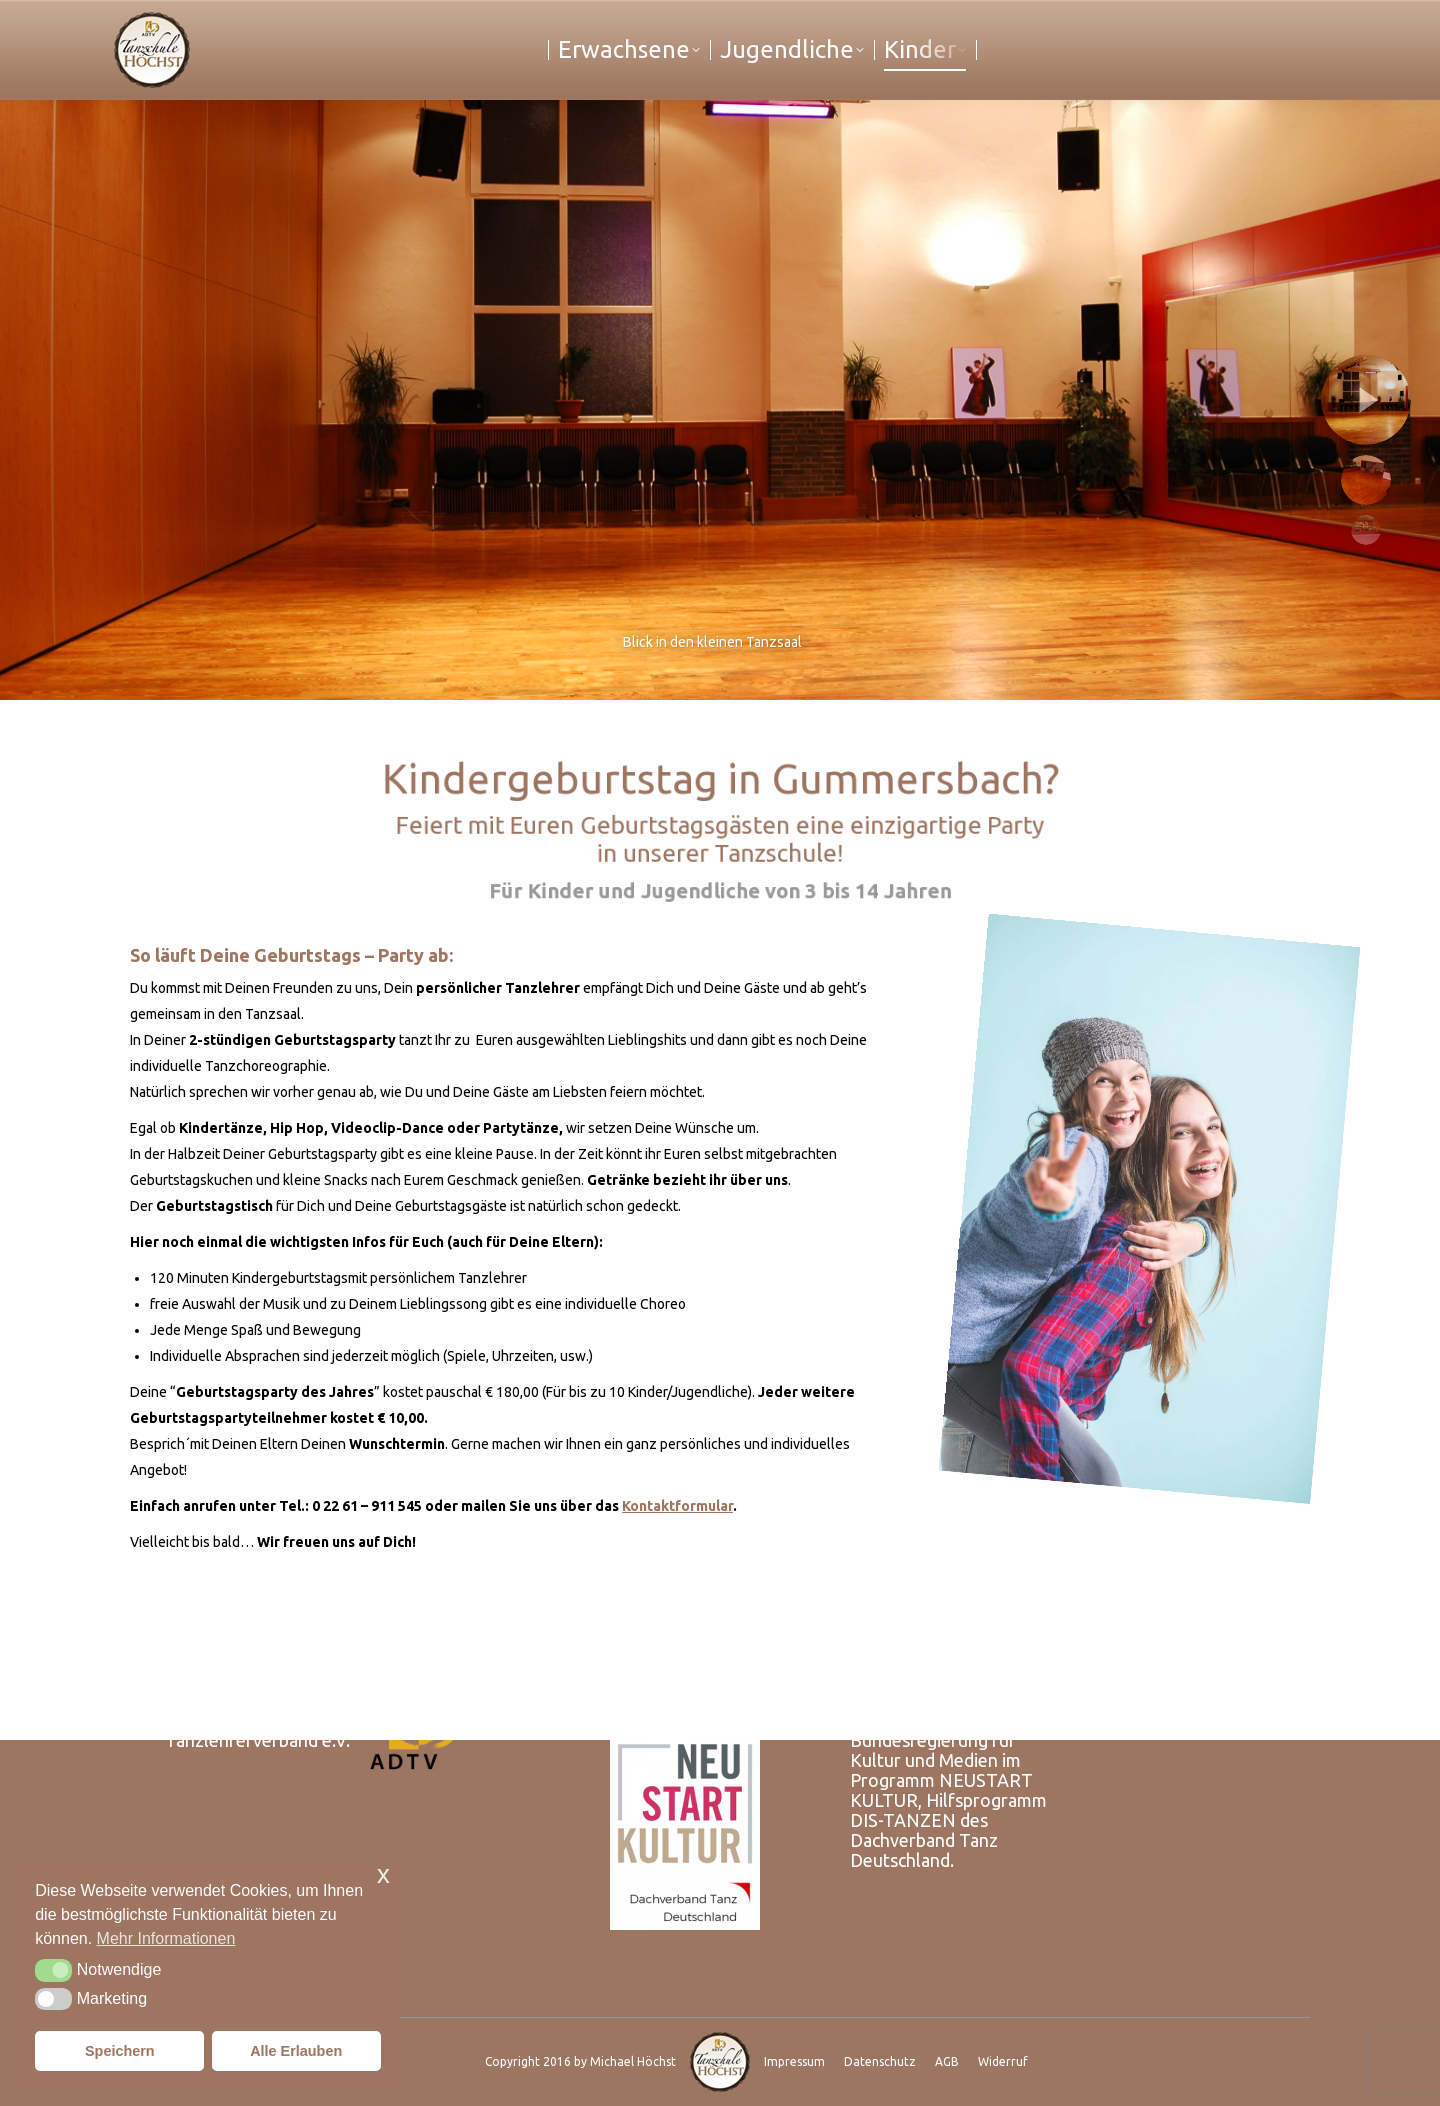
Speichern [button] (120, 2051)
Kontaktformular (677, 1506)
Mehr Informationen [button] (166, 1938)
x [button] (383, 1874)
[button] (53, 1970)
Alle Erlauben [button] (296, 2051)
